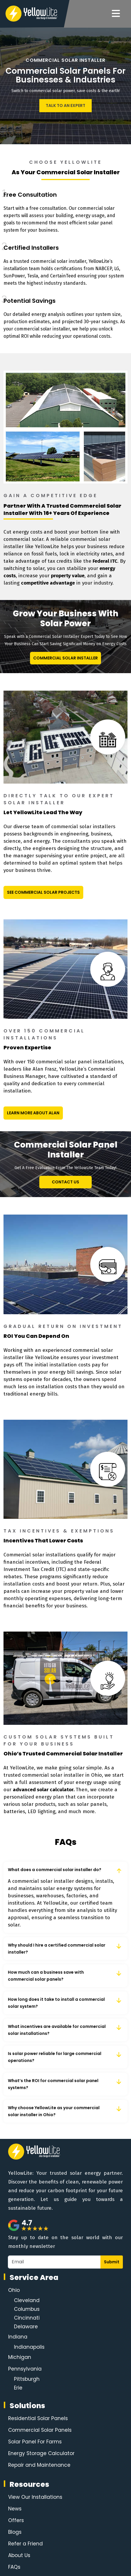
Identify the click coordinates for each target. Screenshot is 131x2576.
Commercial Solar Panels (40, 2430)
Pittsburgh (27, 2379)
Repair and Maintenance (39, 2464)
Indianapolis (29, 2346)
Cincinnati (27, 2317)
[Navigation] (115, 14)
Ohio (14, 2290)
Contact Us (65, 1182)
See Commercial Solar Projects (43, 892)
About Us (19, 2555)
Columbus (27, 2309)
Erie (18, 2387)
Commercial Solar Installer (65, 658)
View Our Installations (35, 2497)
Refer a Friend (25, 2543)
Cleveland (27, 2300)
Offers (16, 2520)
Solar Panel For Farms (35, 2441)
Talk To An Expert (65, 105)
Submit (111, 2262)
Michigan (19, 2357)
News (15, 2508)
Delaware (26, 2326)
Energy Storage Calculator (41, 2453)
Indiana (17, 2336)
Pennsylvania (25, 2368)
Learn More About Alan (33, 1113)
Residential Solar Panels (38, 2418)
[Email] (54, 2262)
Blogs (15, 2532)
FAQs (14, 2566)
